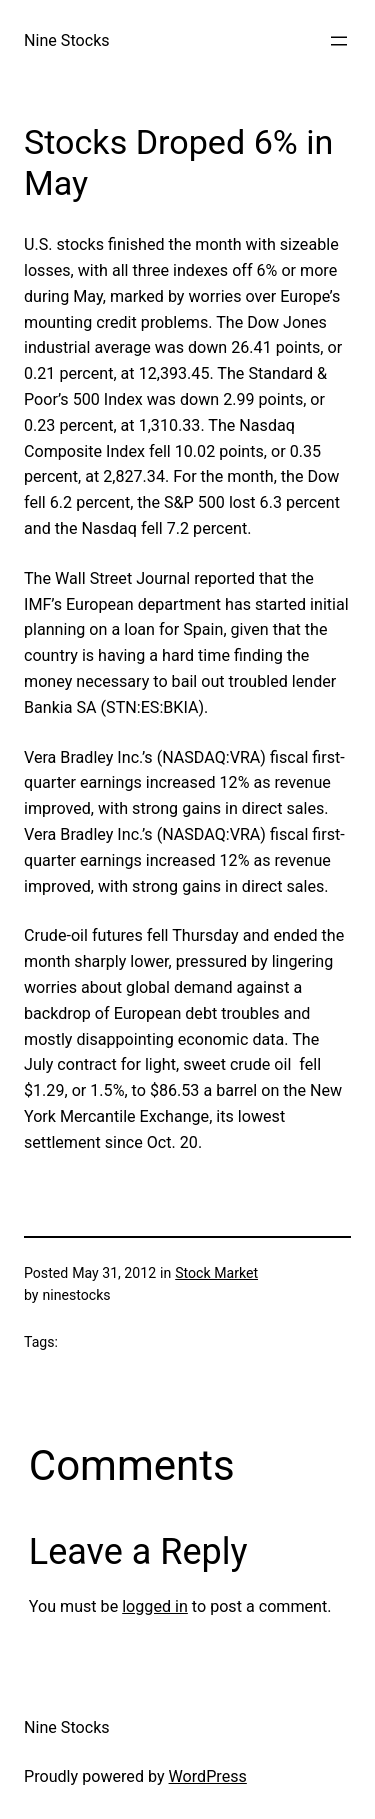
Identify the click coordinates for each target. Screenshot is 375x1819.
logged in (155, 1606)
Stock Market (216, 1273)
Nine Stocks (67, 40)
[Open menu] (339, 41)
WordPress (208, 1776)
